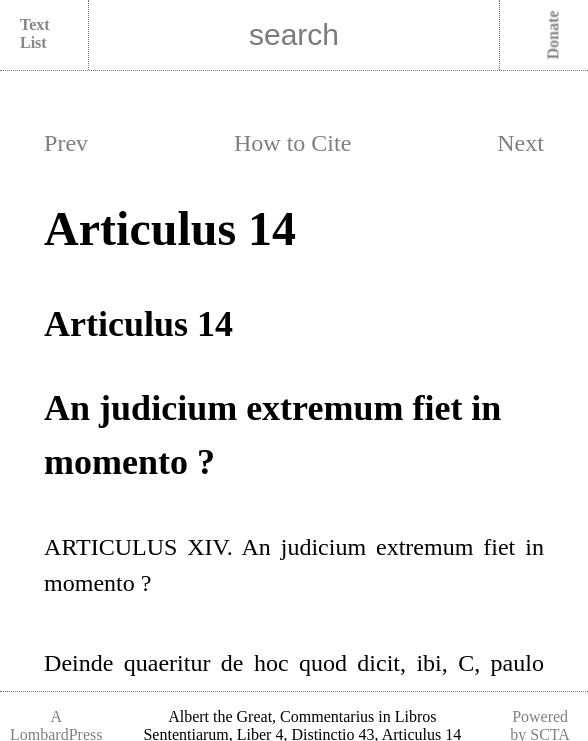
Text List (35, 33)
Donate (553, 35)
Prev (66, 143)
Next (520, 143)
